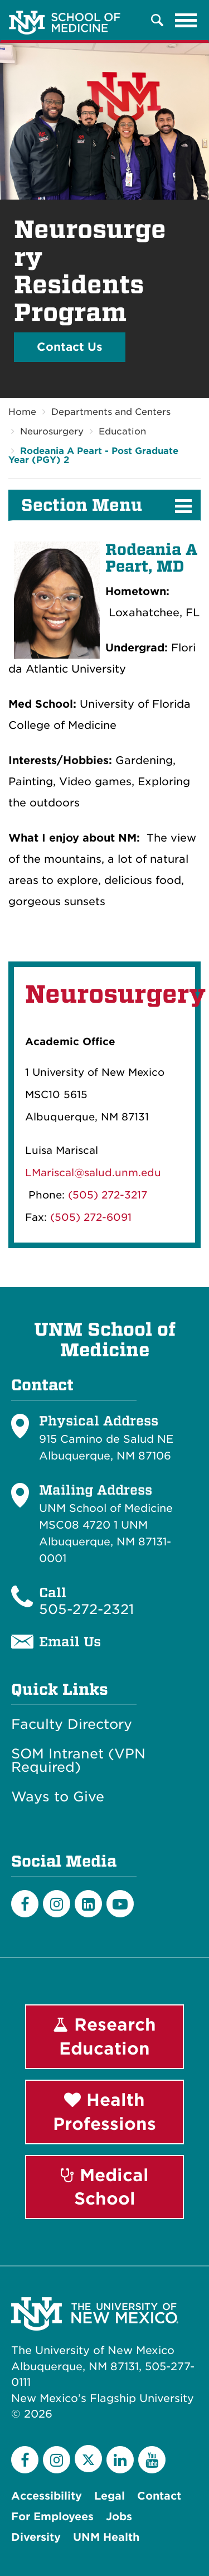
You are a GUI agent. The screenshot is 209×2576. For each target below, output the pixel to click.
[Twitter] (88, 2458)
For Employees (52, 2516)
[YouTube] (152, 2459)
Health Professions (104, 2112)
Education (122, 431)
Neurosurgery (52, 431)
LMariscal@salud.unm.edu (93, 1172)
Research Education (104, 2036)
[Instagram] (56, 1903)
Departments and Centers (111, 412)
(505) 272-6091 (91, 1217)
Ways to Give (57, 1797)
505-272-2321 (86, 1609)
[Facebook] (24, 1903)
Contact (159, 2496)
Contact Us (70, 347)
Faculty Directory (71, 1724)
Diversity (36, 2537)
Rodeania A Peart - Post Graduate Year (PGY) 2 (93, 455)
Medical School (105, 2187)
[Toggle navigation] (186, 20)
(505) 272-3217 (107, 1195)
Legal (109, 2496)
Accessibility (46, 2496)
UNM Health (106, 2537)
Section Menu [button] (81, 505)
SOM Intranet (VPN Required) (78, 1760)
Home (22, 412)
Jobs (119, 2516)
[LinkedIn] (88, 1903)
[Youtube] (120, 1903)
